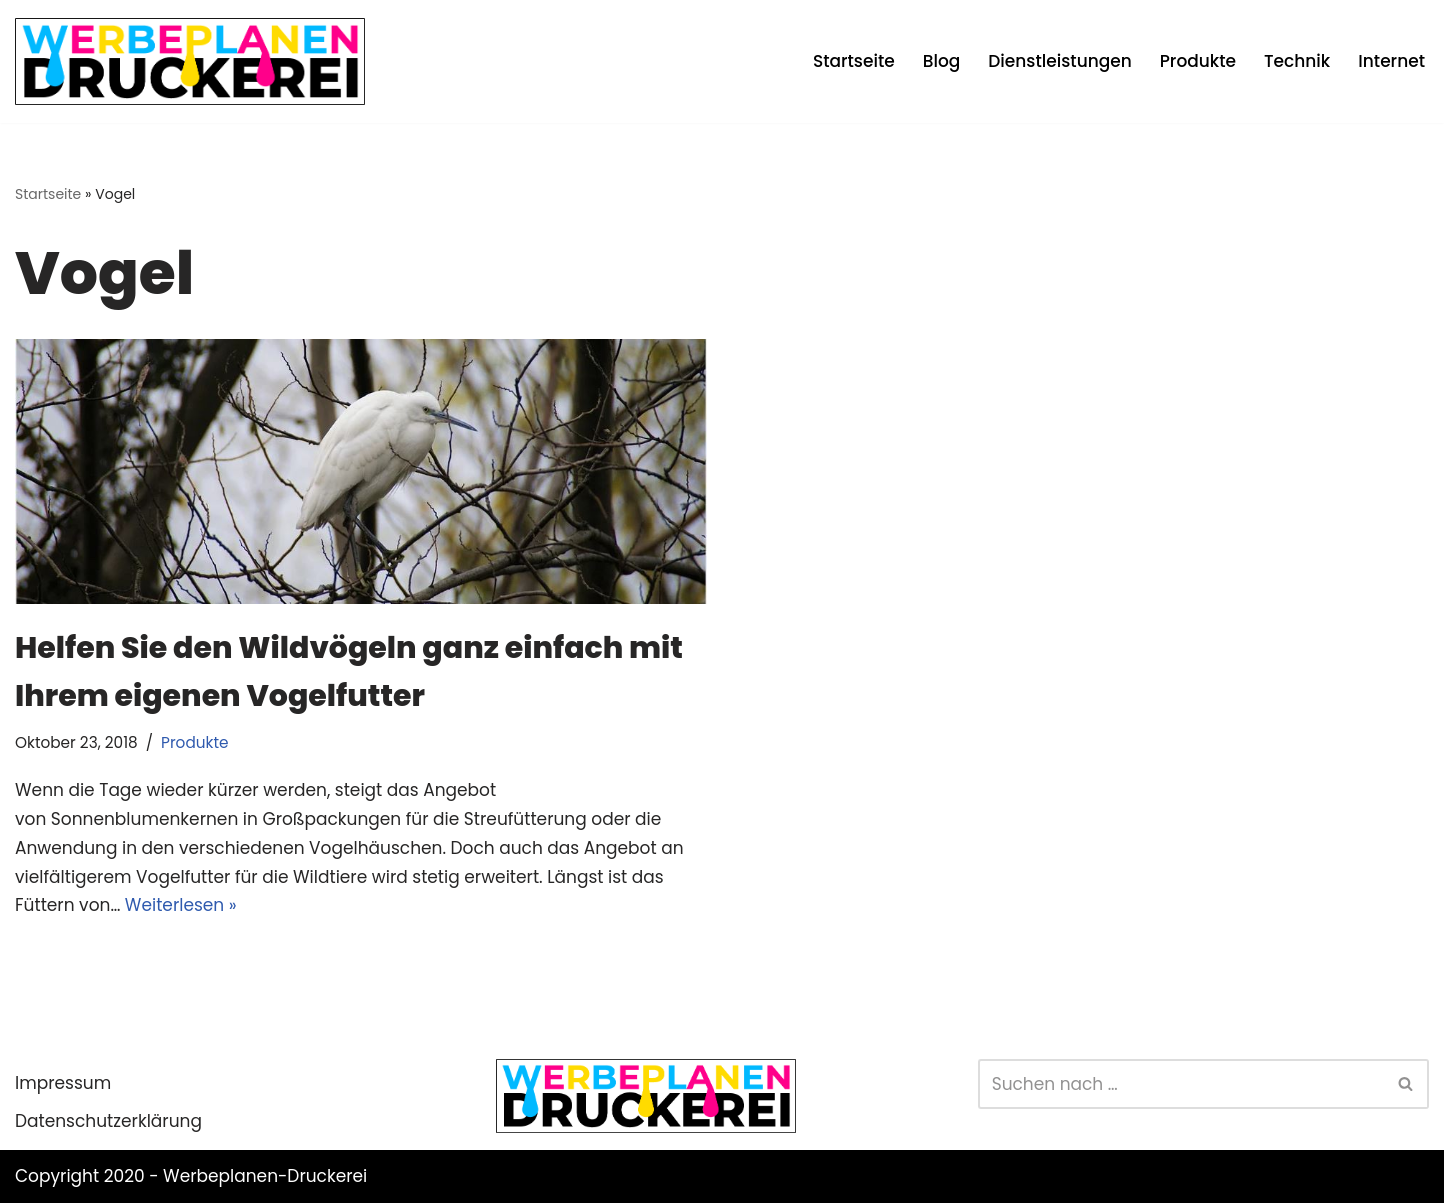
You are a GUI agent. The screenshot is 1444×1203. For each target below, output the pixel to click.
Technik (1297, 61)
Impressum (63, 1083)
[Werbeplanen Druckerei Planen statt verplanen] (190, 61)
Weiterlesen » (181, 905)
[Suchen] (1181, 1084)
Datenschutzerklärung (108, 1121)
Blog (942, 61)
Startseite (854, 61)
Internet (1391, 61)
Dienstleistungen (1059, 61)
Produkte (1198, 61)
